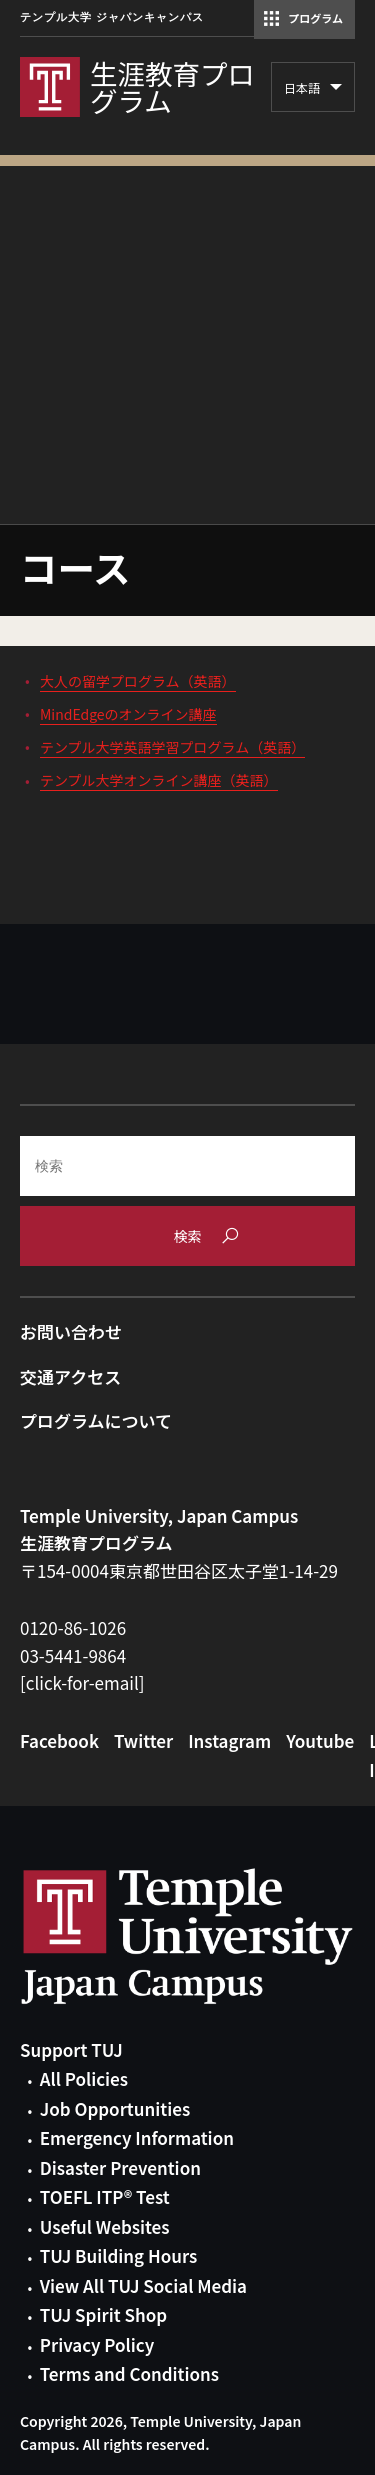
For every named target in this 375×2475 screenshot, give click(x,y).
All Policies (84, 2078)
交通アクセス (70, 1376)
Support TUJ (71, 2049)
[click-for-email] (82, 1682)
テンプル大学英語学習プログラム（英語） (172, 747)
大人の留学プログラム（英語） (138, 681)
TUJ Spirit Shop (103, 2314)
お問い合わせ (71, 1331)
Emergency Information (137, 2137)
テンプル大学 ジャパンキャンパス (112, 17)
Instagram (229, 1740)
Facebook (59, 1740)
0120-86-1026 (73, 1627)
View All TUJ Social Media (143, 2285)
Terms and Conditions (129, 2373)
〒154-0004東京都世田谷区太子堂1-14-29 (179, 1570)
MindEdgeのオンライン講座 (128, 714)
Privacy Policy (97, 2344)
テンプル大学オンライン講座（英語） (159, 780)
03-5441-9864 (73, 1655)
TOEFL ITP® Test (105, 2196)
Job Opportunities (115, 2108)
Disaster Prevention (120, 2167)
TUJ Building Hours (118, 2255)
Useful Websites (105, 2226)
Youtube (320, 1740)
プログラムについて (96, 1420)
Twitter (143, 1740)
